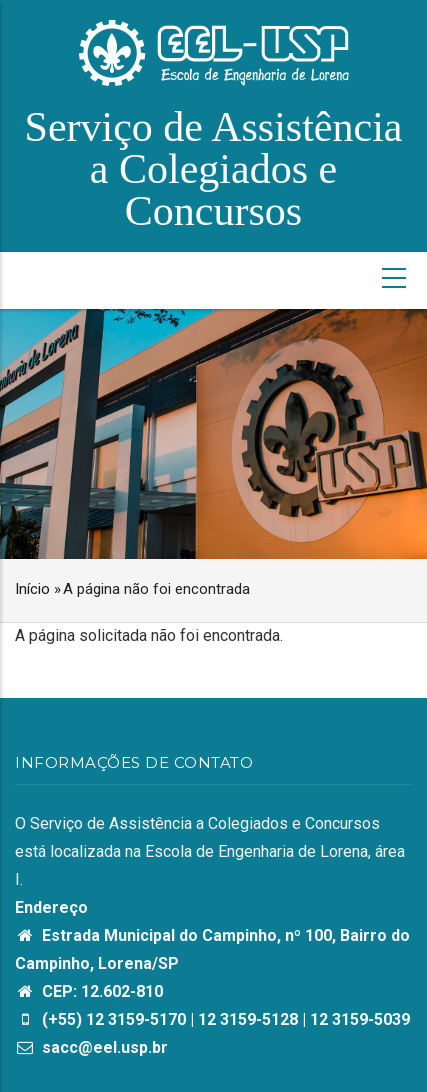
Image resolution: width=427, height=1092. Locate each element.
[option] (213, 434)
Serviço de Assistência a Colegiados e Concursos (214, 169)
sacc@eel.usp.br (91, 1047)
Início (32, 589)
